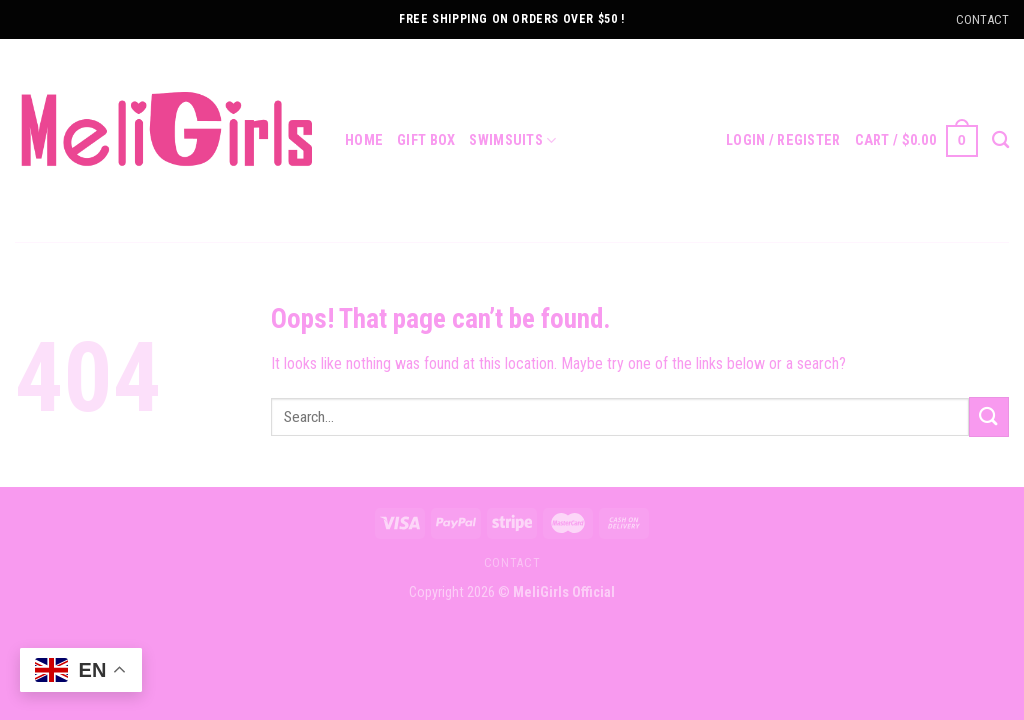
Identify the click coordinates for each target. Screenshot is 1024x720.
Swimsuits (512, 140)
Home (364, 140)
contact (512, 563)
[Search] (1000, 140)
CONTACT (982, 19)
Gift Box (426, 140)
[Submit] (989, 416)
